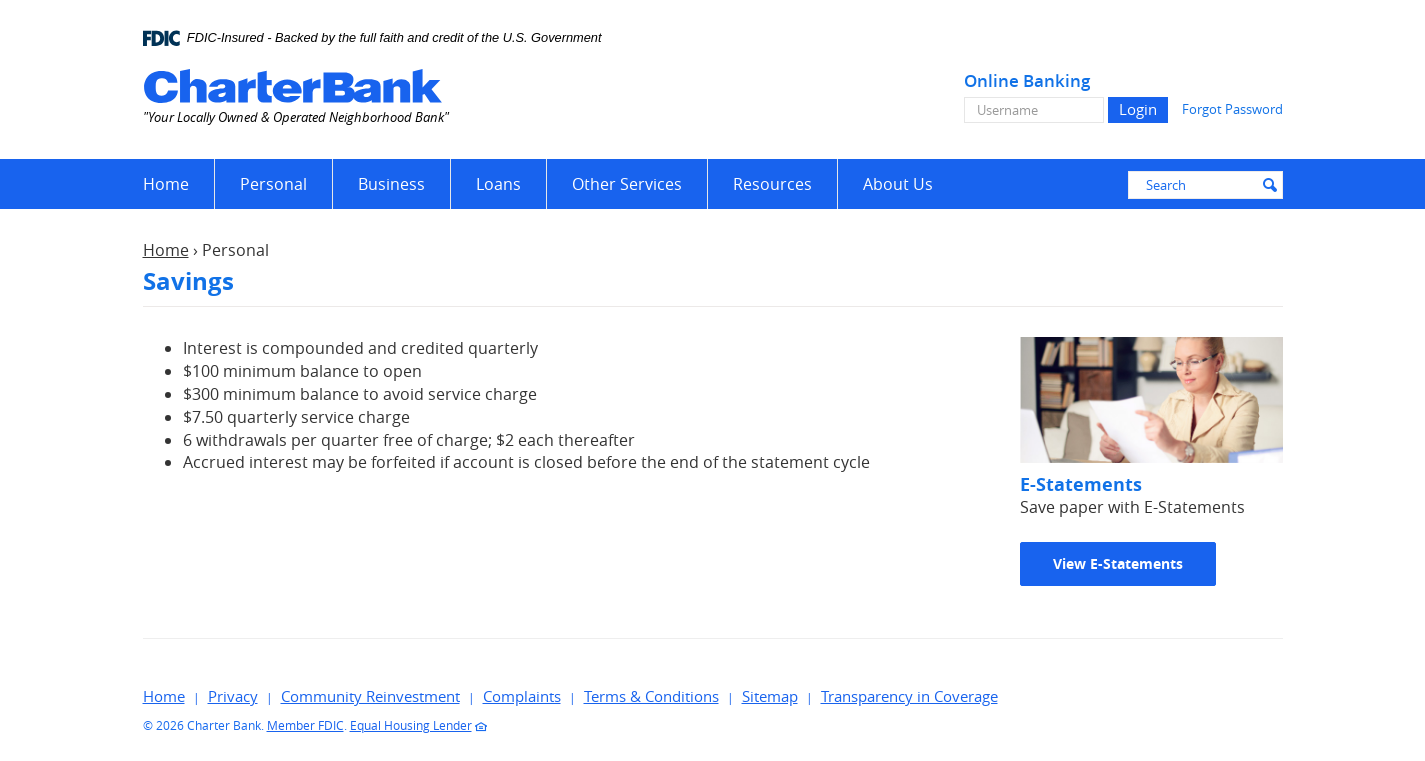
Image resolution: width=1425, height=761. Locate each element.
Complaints (522, 696)
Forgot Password (1232, 109)
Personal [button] (273, 184)
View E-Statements (1118, 563)
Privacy (233, 696)
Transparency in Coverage (909, 696)
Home (166, 184)
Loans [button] (498, 184)
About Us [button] (898, 184)
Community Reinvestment (370, 696)
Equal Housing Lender (411, 725)
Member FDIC (305, 725)
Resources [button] (772, 184)
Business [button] (391, 184)
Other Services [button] (627, 184)
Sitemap (770, 696)
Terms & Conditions (651, 696)
